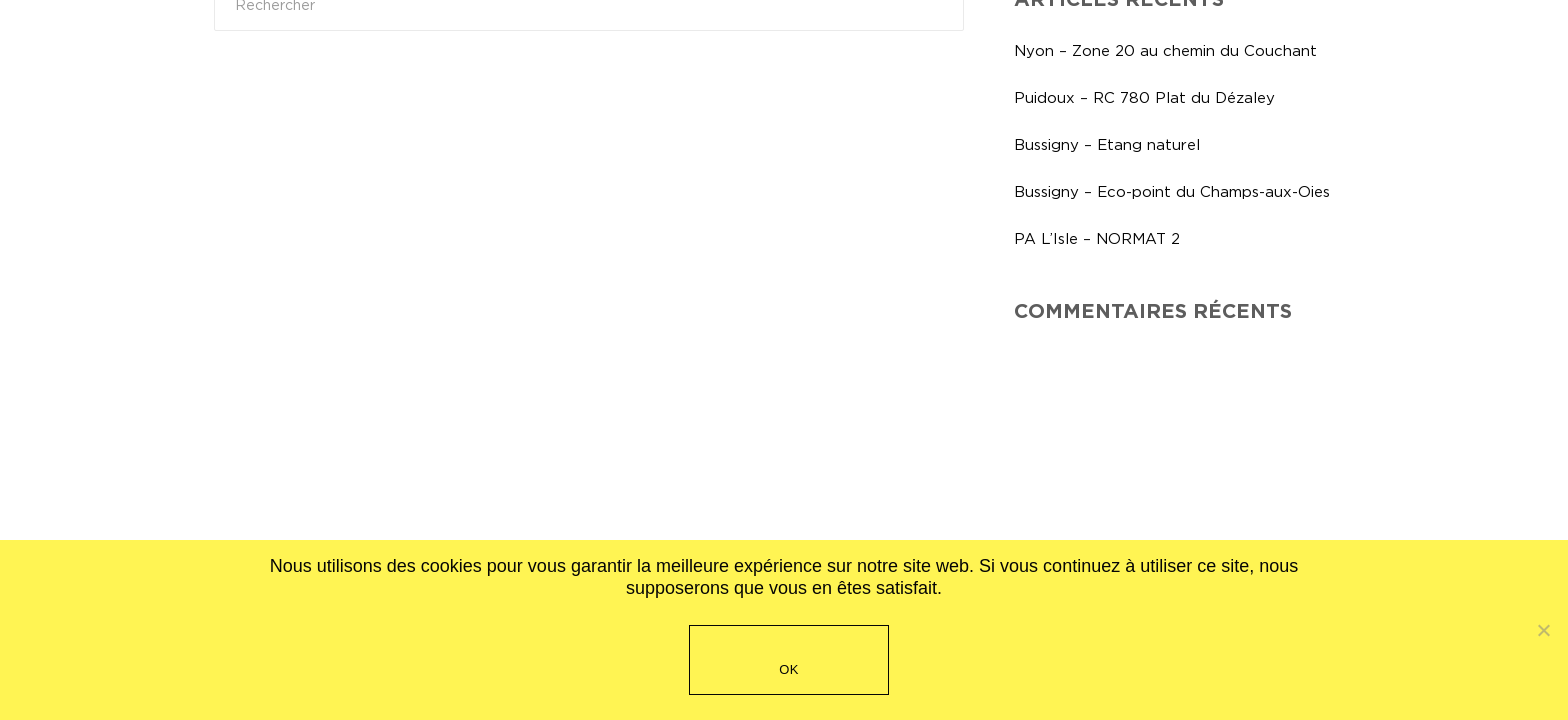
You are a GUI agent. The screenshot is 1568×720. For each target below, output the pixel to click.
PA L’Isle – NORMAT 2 (1097, 238)
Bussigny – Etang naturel (1107, 144)
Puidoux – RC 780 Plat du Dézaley (1144, 97)
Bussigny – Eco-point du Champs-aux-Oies (1172, 191)
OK (788, 669)
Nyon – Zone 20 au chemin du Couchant (1165, 50)
